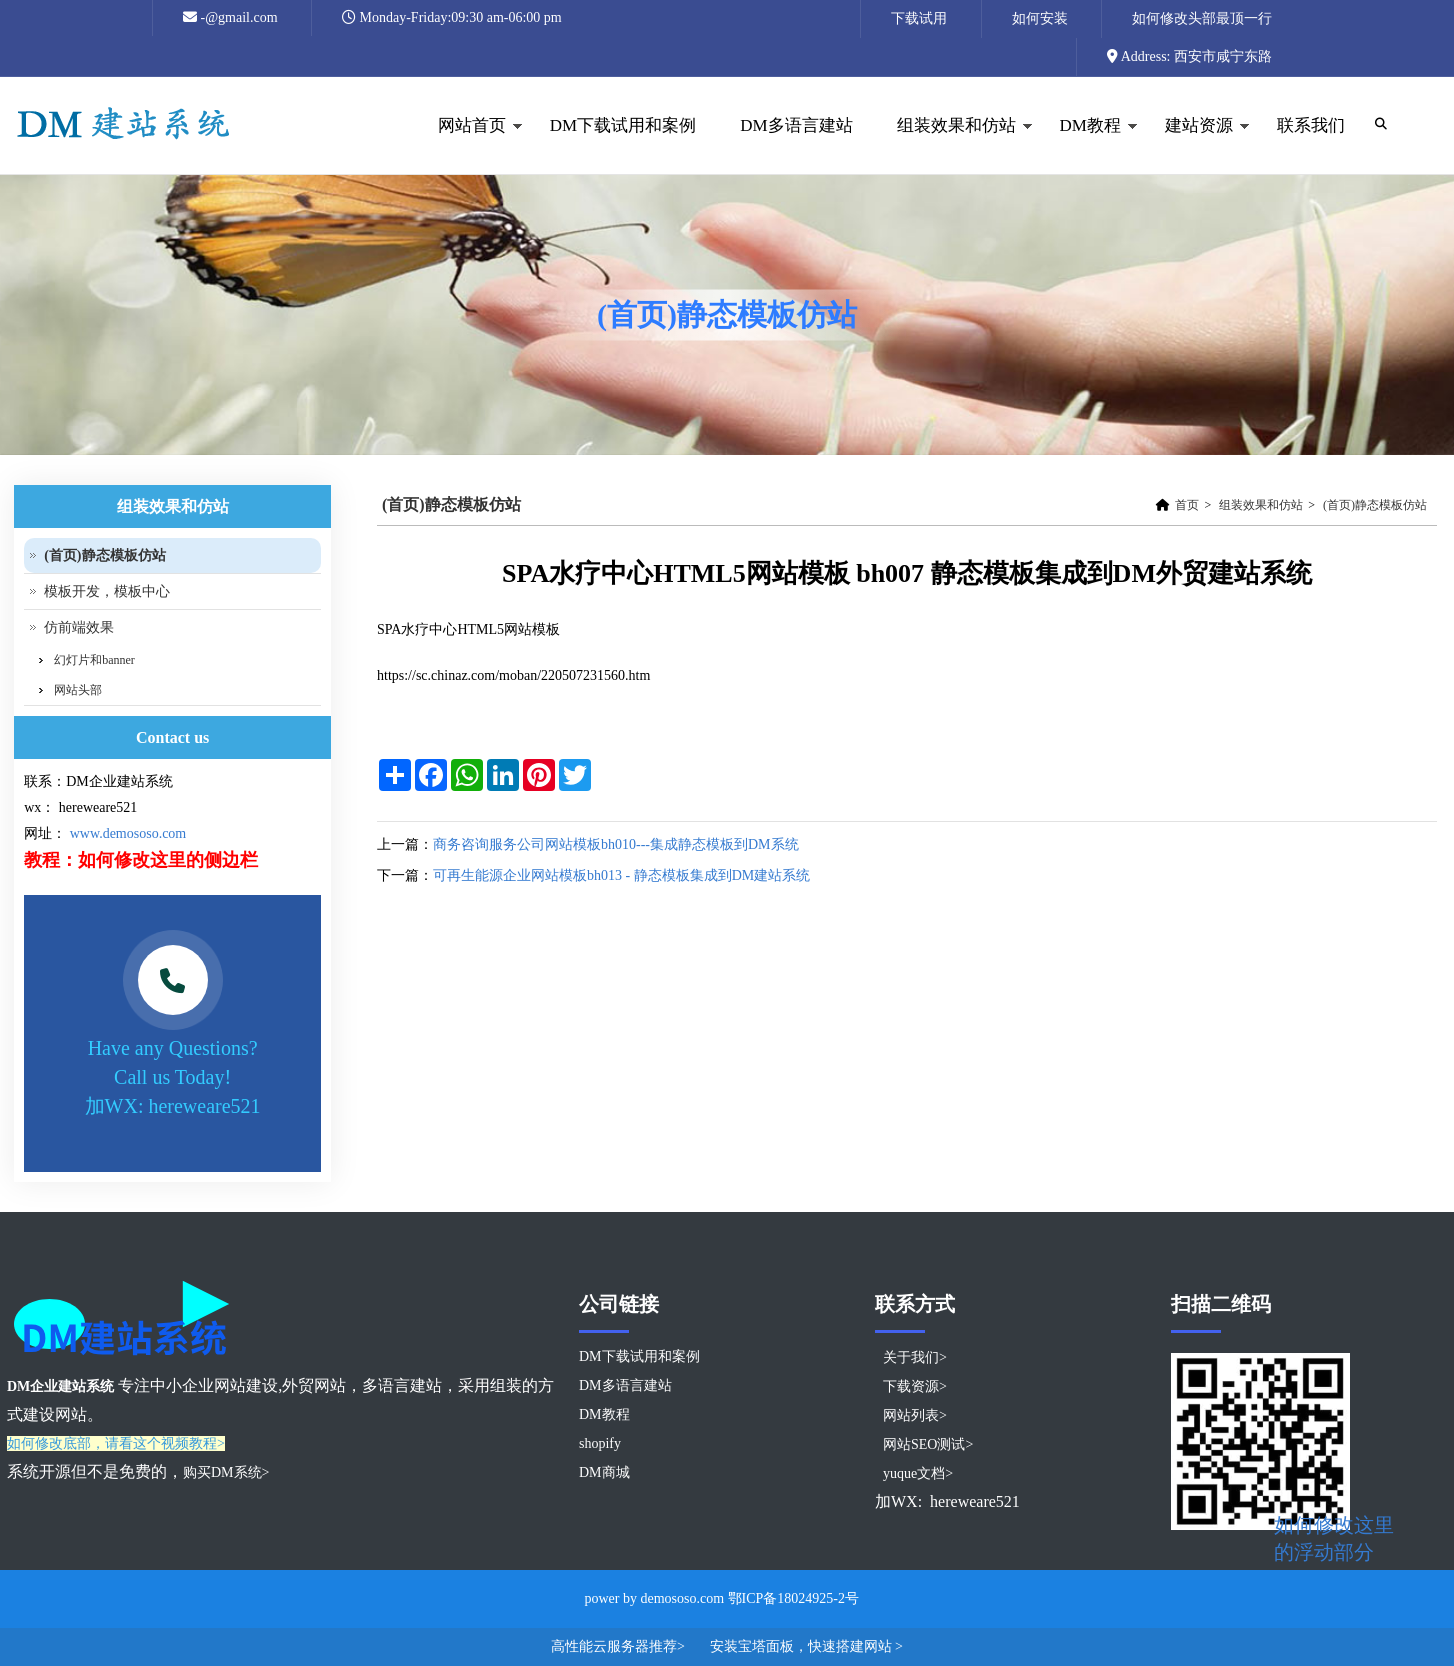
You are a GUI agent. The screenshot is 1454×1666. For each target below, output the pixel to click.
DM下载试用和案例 (623, 125)
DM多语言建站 (796, 125)
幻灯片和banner (94, 660)
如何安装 (1040, 18)
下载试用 (919, 18)
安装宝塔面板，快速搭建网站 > (806, 1646)
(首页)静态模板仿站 (1375, 505)
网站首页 (469, 145)
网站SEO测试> (928, 1444)
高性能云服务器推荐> (619, 1646)
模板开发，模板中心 (107, 591)
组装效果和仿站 (954, 145)
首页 (1187, 505)
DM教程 (1088, 145)
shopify (600, 1443)
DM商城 (604, 1472)
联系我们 (1311, 125)
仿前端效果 (79, 627)
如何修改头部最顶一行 (1202, 18)
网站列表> (915, 1415)
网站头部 (78, 690)
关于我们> (915, 1357)
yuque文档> (918, 1473)
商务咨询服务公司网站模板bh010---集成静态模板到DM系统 (616, 844)
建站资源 (1196, 145)
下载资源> (915, 1386)
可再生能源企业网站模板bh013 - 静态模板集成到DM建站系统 (621, 875)
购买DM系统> (226, 1472)
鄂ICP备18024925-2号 (793, 1598)
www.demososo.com (128, 833)
